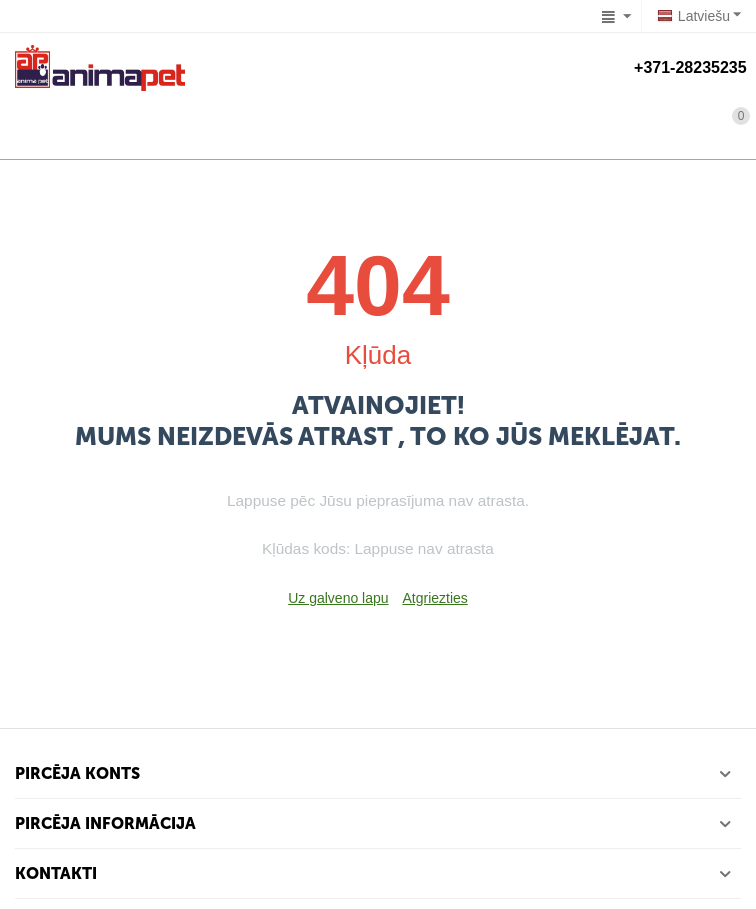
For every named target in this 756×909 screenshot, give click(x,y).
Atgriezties (434, 598)
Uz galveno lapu (338, 598)
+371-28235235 (687, 67)
